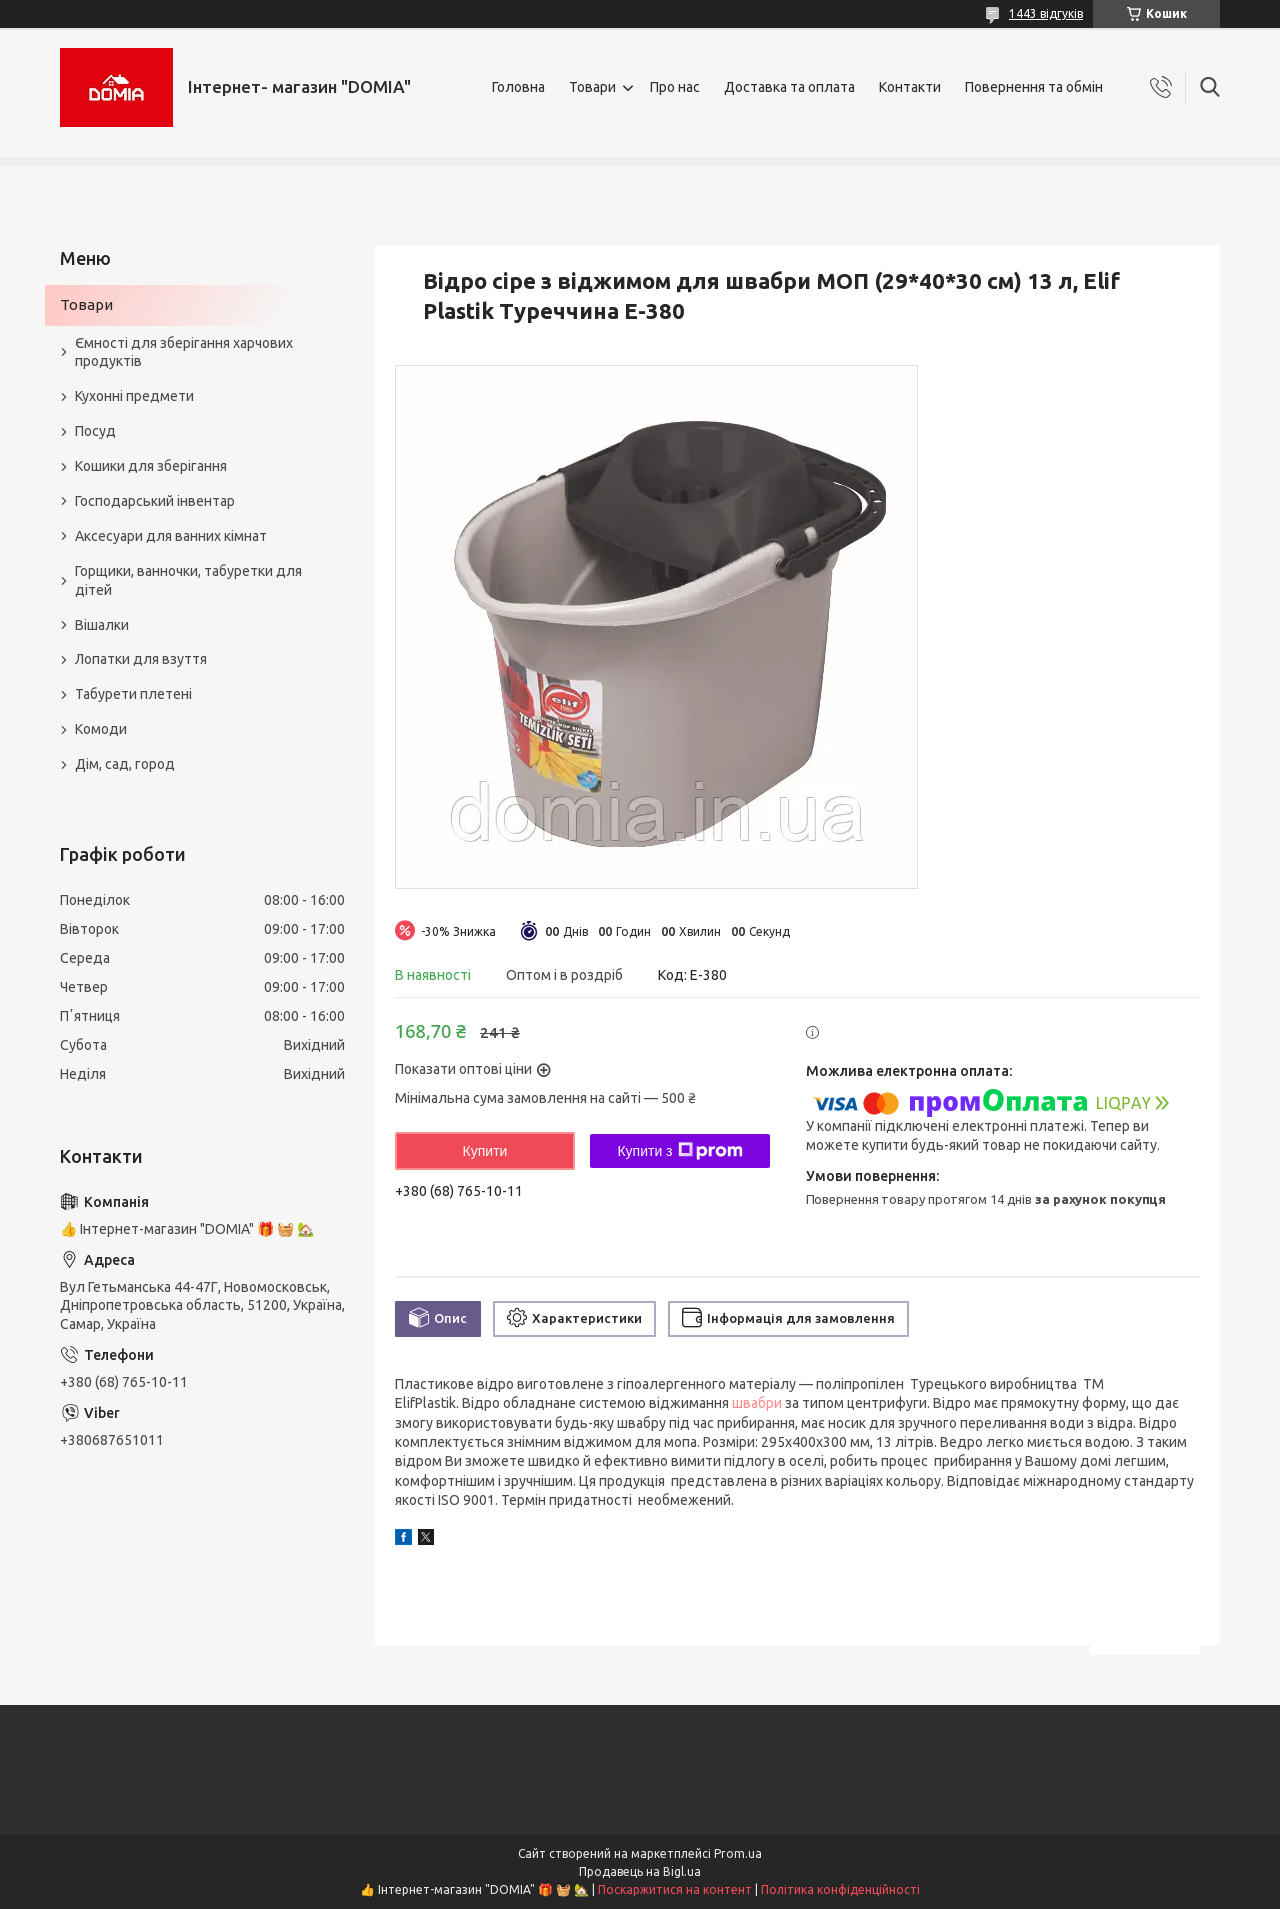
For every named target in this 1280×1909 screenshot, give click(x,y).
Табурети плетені (133, 694)
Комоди (101, 729)
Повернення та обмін (1034, 87)
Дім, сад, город (125, 764)
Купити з (679, 1151)
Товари (592, 87)
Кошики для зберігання (151, 466)
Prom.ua (738, 1853)
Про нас (675, 87)
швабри (757, 1403)
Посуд (95, 431)
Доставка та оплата (789, 87)
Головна (518, 87)
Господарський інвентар (155, 501)
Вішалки (102, 625)
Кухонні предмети (134, 396)
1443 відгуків (1046, 13)
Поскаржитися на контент (675, 1889)
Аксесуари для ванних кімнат (171, 536)
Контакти (910, 87)
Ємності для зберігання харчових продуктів (184, 352)
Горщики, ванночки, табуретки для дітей (188, 580)
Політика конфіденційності (840, 1889)
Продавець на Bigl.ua (640, 1871)
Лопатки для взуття (141, 659)
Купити (485, 1151)
